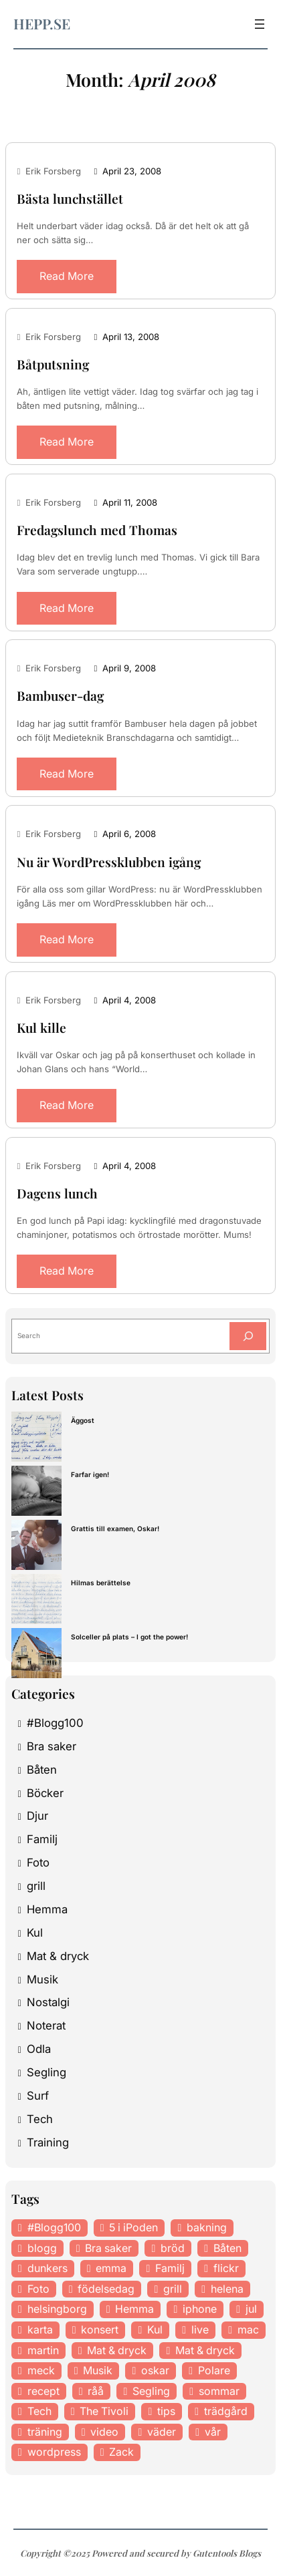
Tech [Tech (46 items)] (39, 2411)
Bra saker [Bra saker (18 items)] (108, 2248)
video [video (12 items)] (104, 2431)
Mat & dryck (58, 1956)
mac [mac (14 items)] (248, 2329)
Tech (40, 2119)
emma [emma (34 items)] (111, 2268)
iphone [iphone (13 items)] (200, 2308)
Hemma (47, 1909)
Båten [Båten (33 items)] (227, 2248)
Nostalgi (48, 2002)
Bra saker (51, 1746)
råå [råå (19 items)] (96, 2391)
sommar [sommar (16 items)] (219, 2391)
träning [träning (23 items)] (44, 2431)
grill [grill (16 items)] (172, 2288)
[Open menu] (260, 24)
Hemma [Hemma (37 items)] (134, 2308)
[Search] (247, 1335)
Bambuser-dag (60, 695)
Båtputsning (53, 364)
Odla (39, 2049)
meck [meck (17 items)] (41, 2370)
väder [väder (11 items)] (161, 2431)
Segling (46, 2072)
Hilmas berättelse (100, 1583)
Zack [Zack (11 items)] (121, 2451)
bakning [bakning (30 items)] (207, 2227)
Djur (37, 1815)
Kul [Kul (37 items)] (155, 2329)
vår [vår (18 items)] (213, 2431)
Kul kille (41, 1027)
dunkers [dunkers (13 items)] (47, 2268)
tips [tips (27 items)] (166, 2411)
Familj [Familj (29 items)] (170, 2268)
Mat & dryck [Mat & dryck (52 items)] (117, 2350)
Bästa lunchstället (70, 198)
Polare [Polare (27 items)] (214, 2370)
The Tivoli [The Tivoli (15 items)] (104, 2411)
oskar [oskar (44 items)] (155, 2370)
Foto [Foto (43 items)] (38, 2288)
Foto (38, 1862)
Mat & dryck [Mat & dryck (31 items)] (205, 2350)
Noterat (46, 2025)
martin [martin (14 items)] (43, 2350)
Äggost (82, 1420)
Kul (35, 1932)
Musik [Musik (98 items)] (97, 2370)
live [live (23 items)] (200, 2329)
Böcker (45, 1793)
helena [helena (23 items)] (227, 2288)
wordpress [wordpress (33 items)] (54, 2451)
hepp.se (41, 23)
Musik (42, 1979)
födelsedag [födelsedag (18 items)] (106, 2288)
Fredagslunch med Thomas (97, 530)
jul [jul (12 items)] (251, 2308)
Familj (42, 1839)
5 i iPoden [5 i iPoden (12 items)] (133, 2227)
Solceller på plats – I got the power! (129, 1637)
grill (36, 1886)
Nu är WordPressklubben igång (109, 862)
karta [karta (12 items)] (40, 2329)
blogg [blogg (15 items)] (42, 2248)
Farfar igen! (90, 1474)
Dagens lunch (57, 1193)
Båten (42, 1769)
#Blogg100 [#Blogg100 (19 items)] (54, 2227)
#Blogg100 (55, 1723)
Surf (38, 2095)
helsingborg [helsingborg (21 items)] (57, 2308)
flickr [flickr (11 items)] (226, 2268)
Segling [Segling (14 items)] (151, 2391)
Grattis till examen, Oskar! (115, 1528)
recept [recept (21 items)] (43, 2391)
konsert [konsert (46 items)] (99, 2329)
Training (48, 2142)
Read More (66, 276)
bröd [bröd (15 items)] (173, 2248)
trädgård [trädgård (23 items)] (226, 2411)
